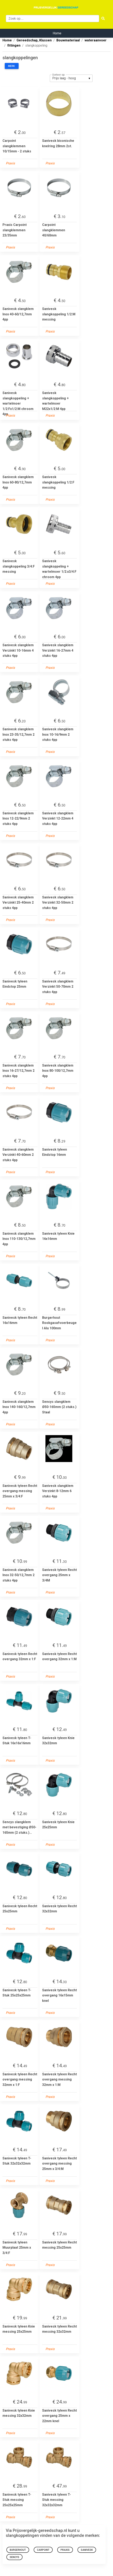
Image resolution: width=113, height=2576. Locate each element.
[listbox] (71, 78)
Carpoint (43, 2549)
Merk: (11, 66)
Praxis (65, 2549)
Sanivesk (87, 2549)
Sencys (14, 2557)
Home (57, 33)
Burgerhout (18, 2549)
